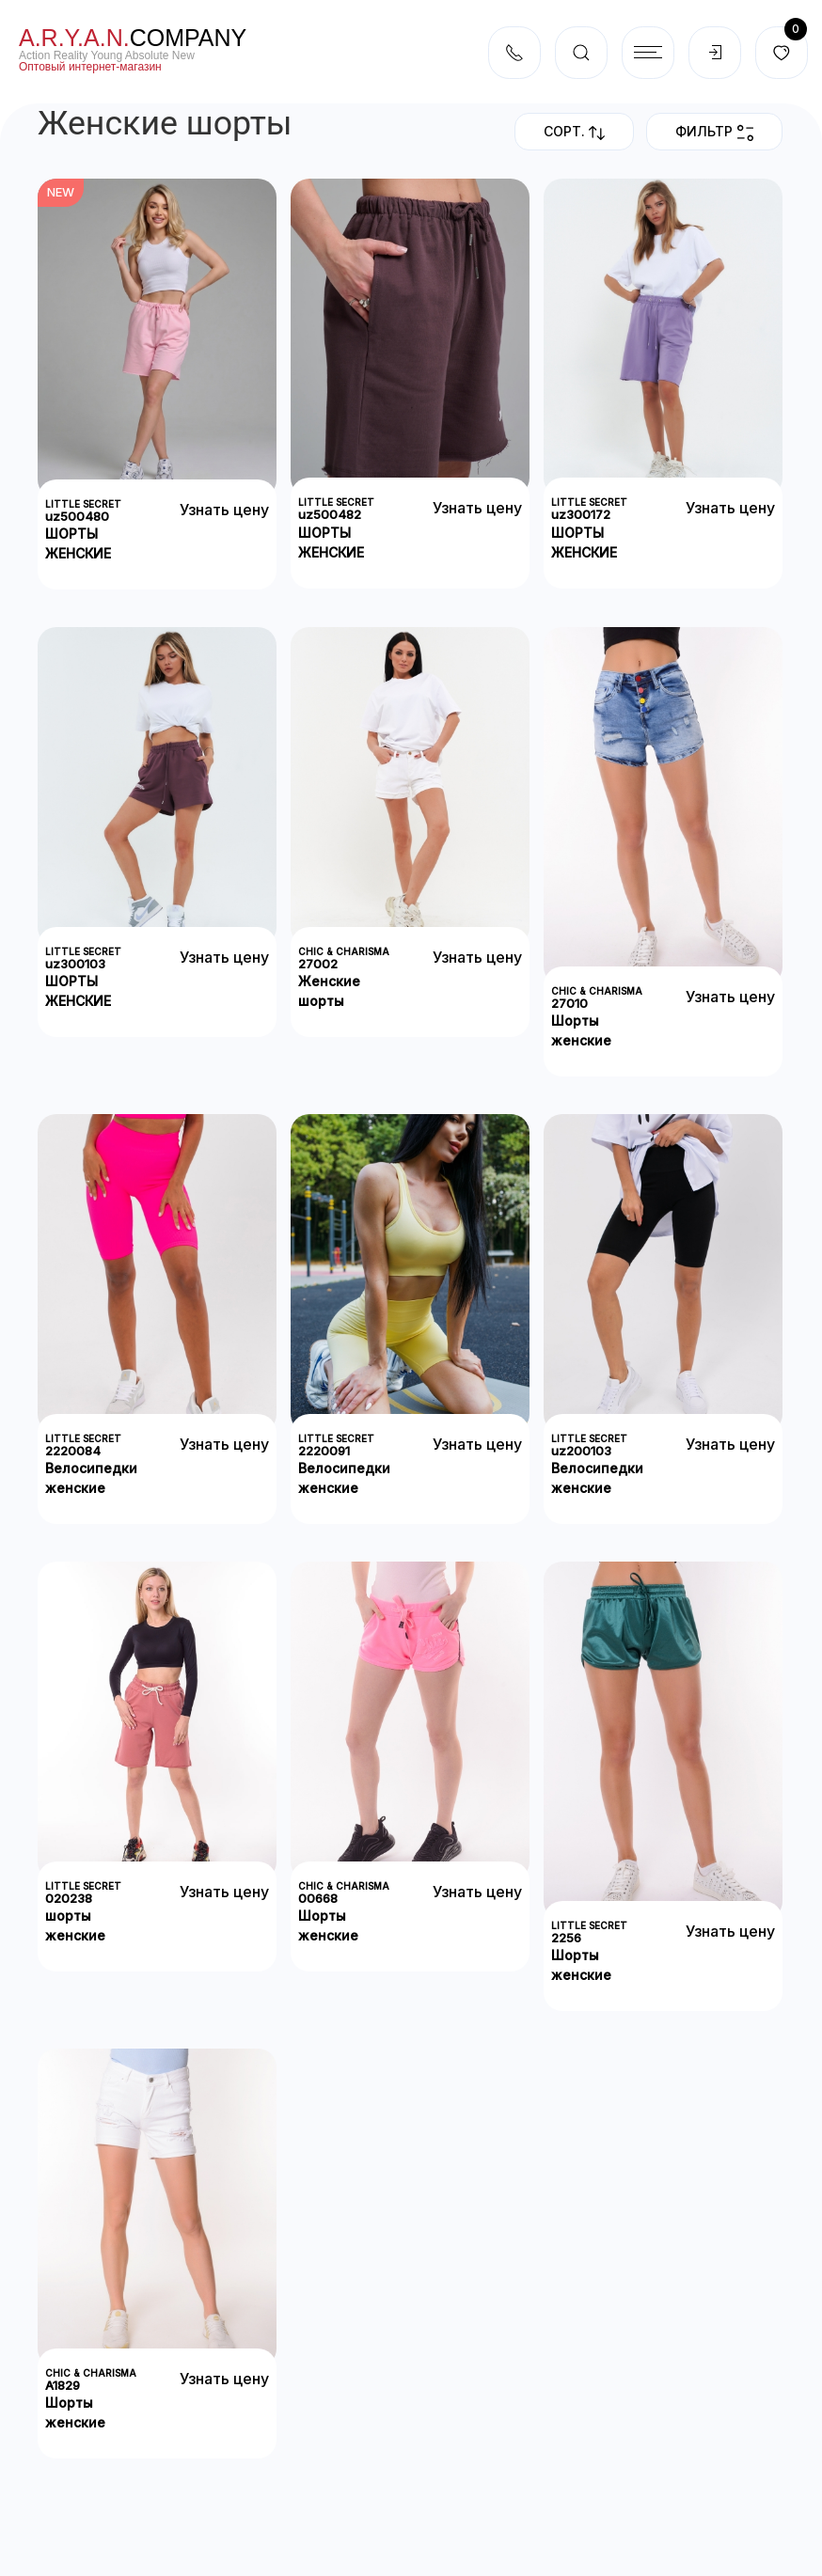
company (132, 37)
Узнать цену (224, 509)
